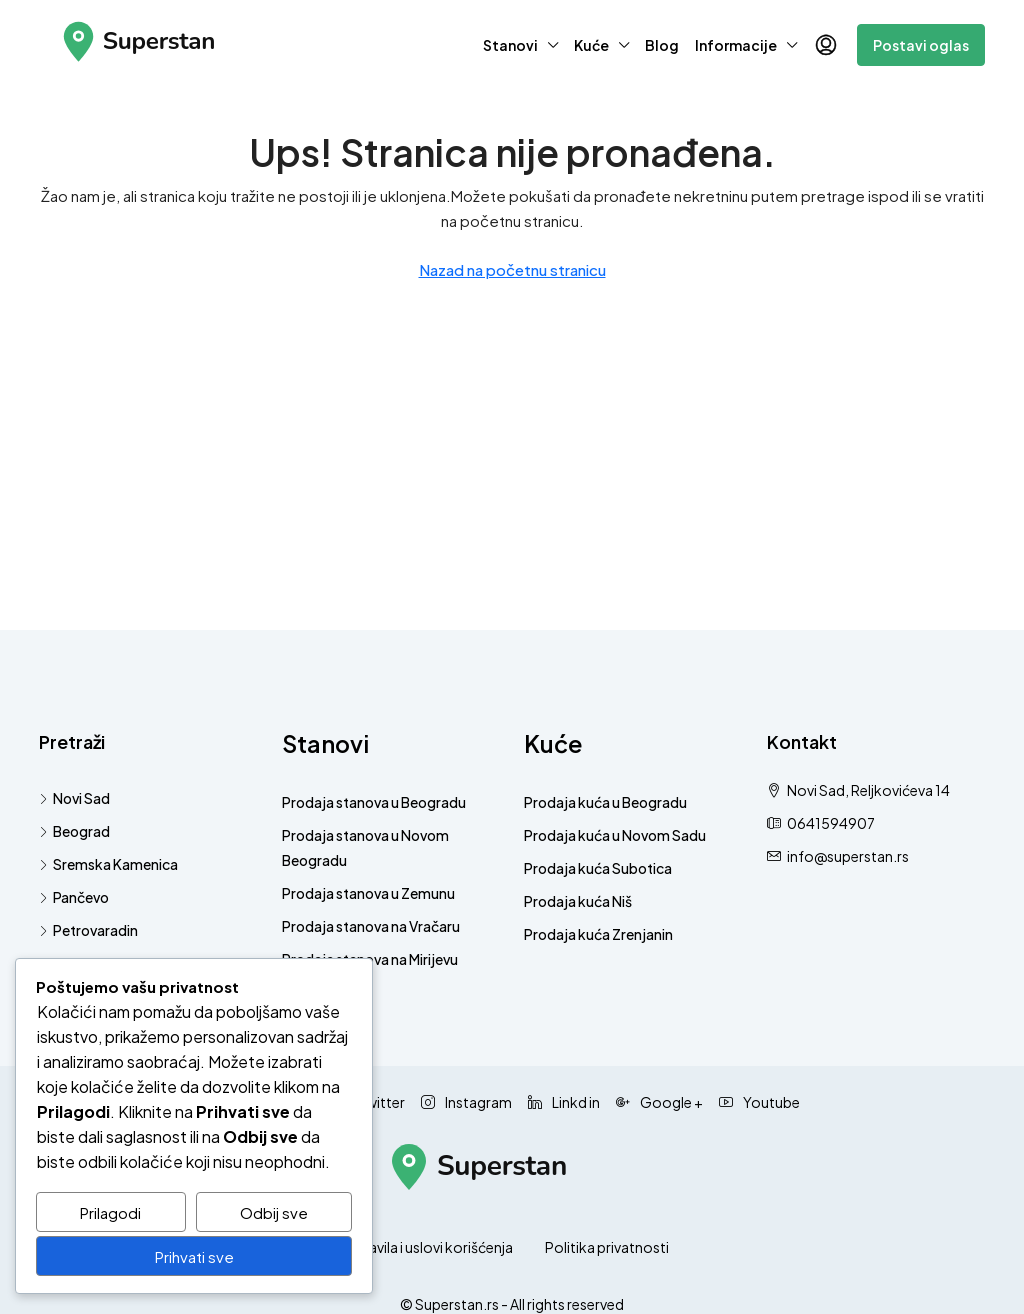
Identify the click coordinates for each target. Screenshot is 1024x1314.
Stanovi (510, 45)
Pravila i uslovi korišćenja (434, 1247)
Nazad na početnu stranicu (512, 269)
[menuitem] (826, 45)
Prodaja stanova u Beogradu (374, 802)
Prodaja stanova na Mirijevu (370, 959)
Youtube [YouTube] (759, 1102)
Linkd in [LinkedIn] (564, 1102)
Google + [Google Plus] (659, 1102)
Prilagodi (110, 1212)
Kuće (591, 45)
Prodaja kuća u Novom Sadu (615, 835)
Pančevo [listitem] (74, 897)
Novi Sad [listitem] (74, 798)
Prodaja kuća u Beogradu (605, 802)
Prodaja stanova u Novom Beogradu (365, 847)
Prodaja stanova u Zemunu (368, 893)
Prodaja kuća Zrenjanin (598, 934)
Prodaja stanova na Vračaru (371, 926)
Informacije (736, 45)
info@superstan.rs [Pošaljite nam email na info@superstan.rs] (848, 856)
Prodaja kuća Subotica (598, 868)
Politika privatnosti (607, 1247)
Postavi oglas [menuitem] (921, 45)
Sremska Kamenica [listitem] (108, 864)
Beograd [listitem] (74, 831)
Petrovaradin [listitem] (88, 930)
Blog (662, 45)
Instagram (466, 1102)
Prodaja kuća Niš (578, 901)
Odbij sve (274, 1212)
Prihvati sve (194, 1256)
